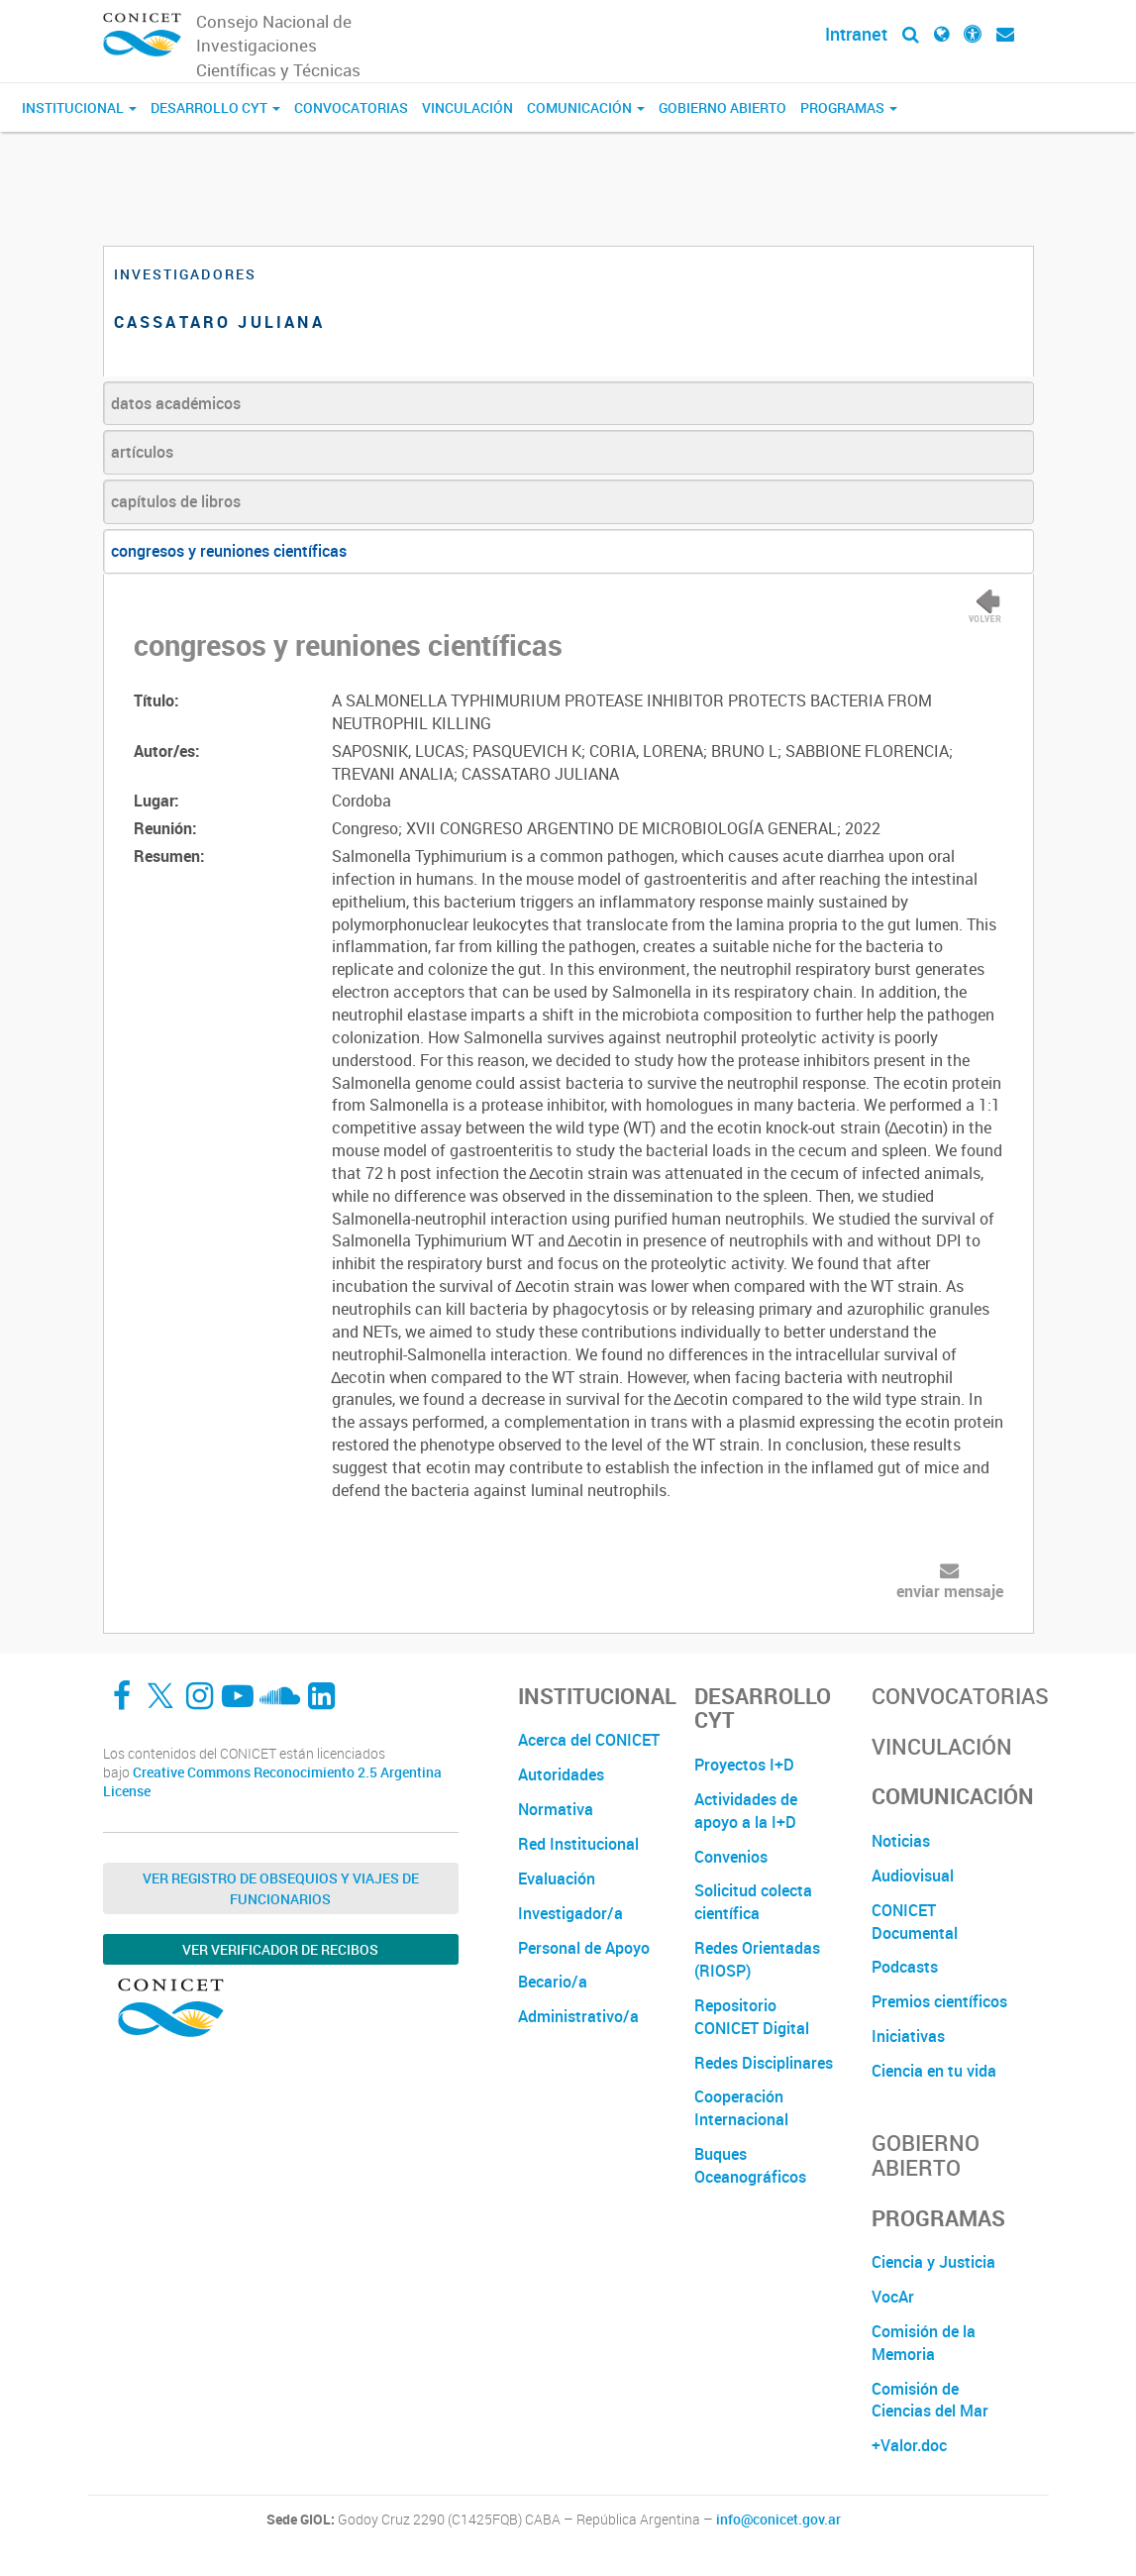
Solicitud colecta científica (753, 1901)
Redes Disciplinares (763, 2063)
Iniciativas (908, 2036)
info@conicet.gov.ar (778, 2519)
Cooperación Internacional (741, 2108)
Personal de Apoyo (584, 1948)
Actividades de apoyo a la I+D (745, 1810)
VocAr (893, 2297)
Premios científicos (939, 2001)
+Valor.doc (909, 2445)
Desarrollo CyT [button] (215, 107)
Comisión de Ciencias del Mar (930, 2400)
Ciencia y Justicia (933, 2262)
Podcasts (905, 1967)
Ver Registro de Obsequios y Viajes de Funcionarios (281, 1888)
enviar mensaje (949, 1591)
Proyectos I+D (744, 1764)
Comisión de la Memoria (924, 2342)
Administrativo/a (578, 2016)
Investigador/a (570, 1913)
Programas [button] (848, 107)
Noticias (901, 1841)
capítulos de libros (176, 501)
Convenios (731, 1857)
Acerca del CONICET (589, 1740)
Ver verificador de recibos (280, 1949)
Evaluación (556, 1878)
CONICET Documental (915, 1921)
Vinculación (467, 107)
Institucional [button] (79, 107)
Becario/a (552, 1981)
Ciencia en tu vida (934, 2071)
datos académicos (176, 403)
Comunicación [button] (586, 107)
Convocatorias (351, 107)
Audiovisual (913, 1875)
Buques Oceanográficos (750, 2165)
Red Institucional (578, 1844)
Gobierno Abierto (722, 107)
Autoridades (561, 1774)
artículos (142, 452)
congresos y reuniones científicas (229, 551)
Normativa (555, 1809)
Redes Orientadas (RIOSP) (757, 1959)
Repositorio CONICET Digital (751, 2016)
